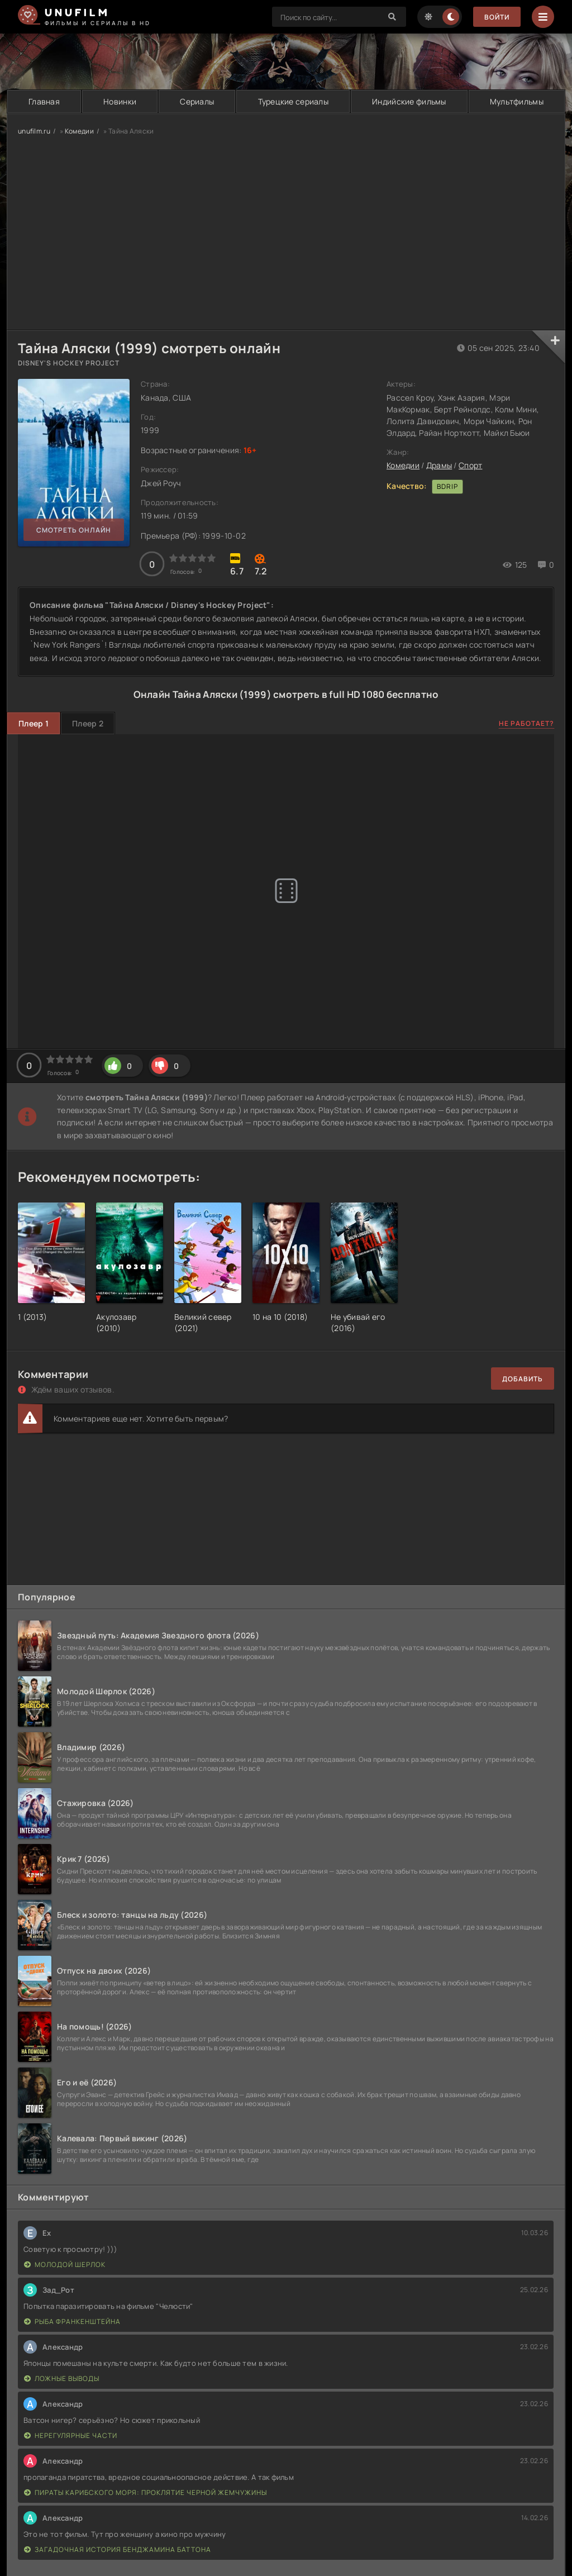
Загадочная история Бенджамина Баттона (117, 2549)
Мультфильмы (517, 101)
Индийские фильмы (409, 101)
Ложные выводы (61, 2378)
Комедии (79, 131)
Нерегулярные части (70, 2435)
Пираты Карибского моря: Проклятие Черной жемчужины (145, 2492)
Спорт (470, 465)
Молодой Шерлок (65, 2264)
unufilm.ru (34, 131)
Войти (496, 17)
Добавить (522, 1379)
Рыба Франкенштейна (72, 2321)
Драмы (439, 465)
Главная (44, 101)
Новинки (119, 101)
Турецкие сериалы (293, 101)
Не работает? (526, 723)
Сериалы (197, 101)
